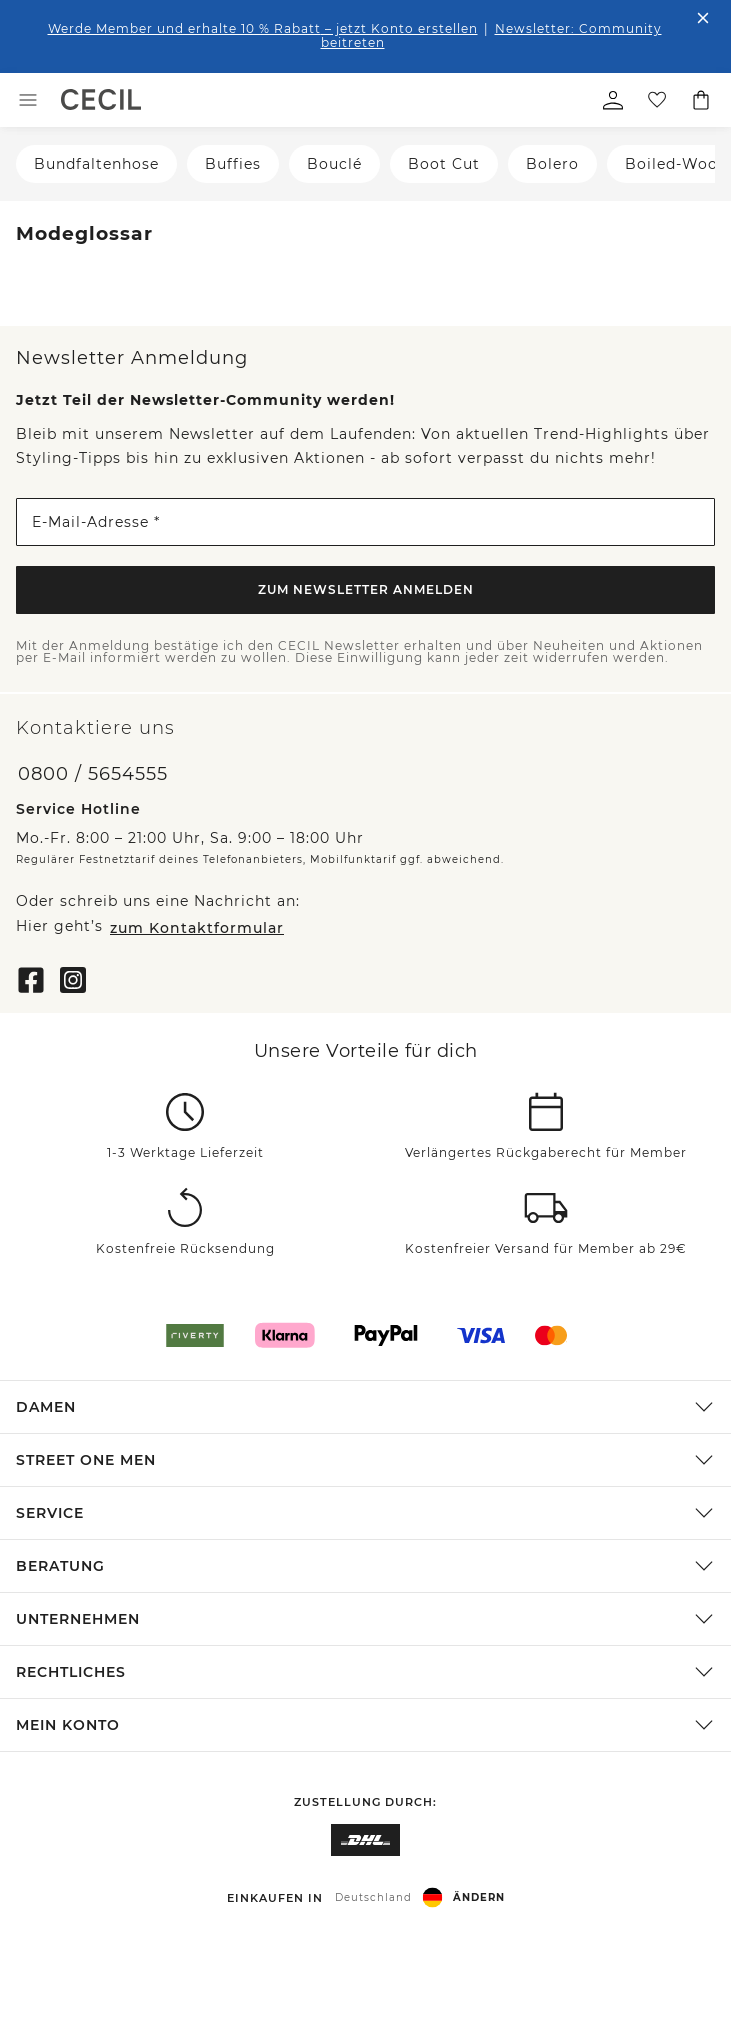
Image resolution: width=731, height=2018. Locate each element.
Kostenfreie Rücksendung (185, 1249)
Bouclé (334, 164)
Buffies (233, 164)
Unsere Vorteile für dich (366, 1051)
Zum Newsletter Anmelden (366, 589)
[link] (101, 99)
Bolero (552, 164)
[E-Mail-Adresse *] (365, 522)
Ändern (479, 1897)
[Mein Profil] (613, 100)
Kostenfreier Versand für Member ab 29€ (546, 1249)
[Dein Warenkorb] (701, 100)
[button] (365, 1407)
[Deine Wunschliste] (657, 100)
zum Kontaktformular (197, 928)
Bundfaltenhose (96, 164)
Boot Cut (444, 164)
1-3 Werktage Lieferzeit (185, 1153)
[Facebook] (31, 978)
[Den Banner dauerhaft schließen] (703, 18)
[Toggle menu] (28, 100)
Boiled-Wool (674, 164)
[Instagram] (73, 978)
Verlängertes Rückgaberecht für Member (546, 1153)
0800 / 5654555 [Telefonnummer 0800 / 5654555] (93, 774)
